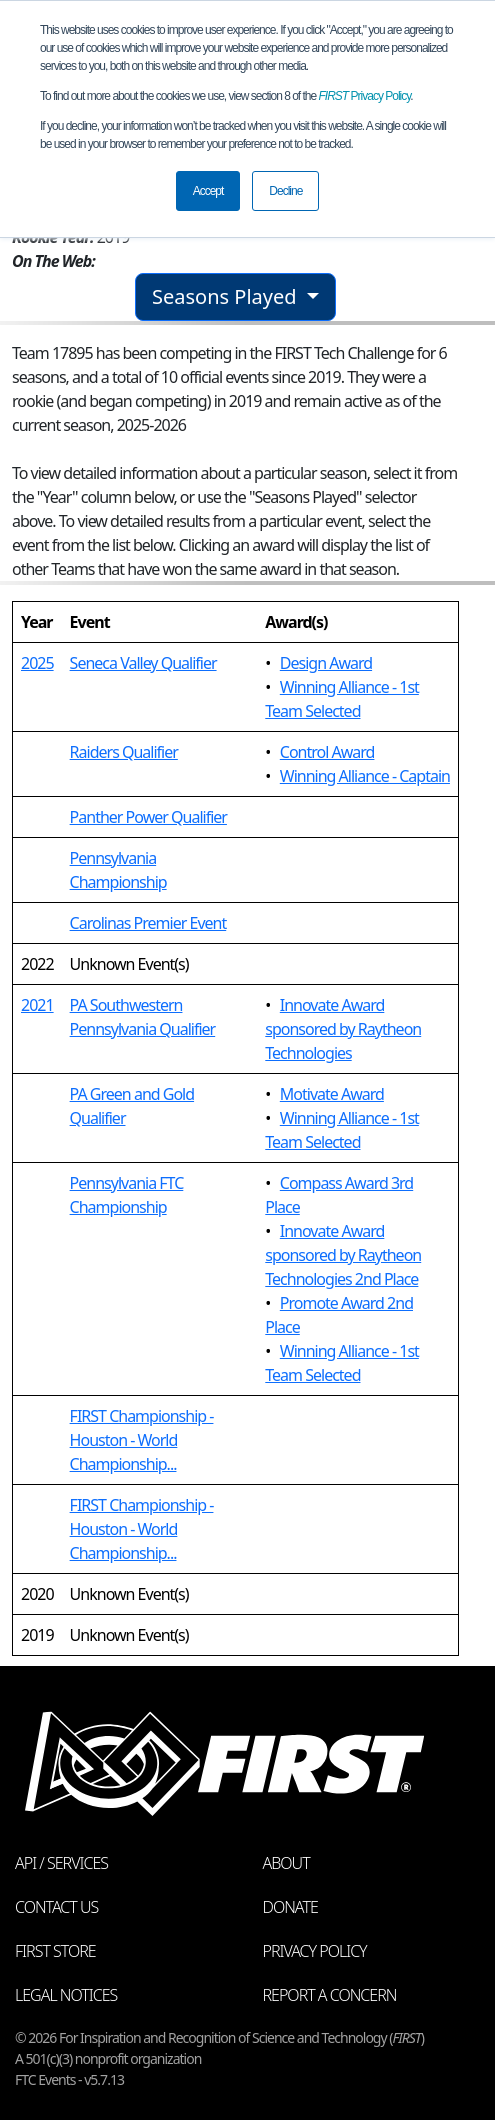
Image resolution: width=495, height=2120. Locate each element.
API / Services (61, 1863)
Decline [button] (285, 191)
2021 (37, 1005)
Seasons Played (227, 296)
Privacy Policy (365, 96)
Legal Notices (66, 1995)
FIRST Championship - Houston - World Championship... (142, 1440)
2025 (37, 663)
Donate (290, 1907)
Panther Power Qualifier (148, 817)
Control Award (327, 752)
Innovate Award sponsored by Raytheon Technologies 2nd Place (343, 1255)
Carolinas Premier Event (148, 923)
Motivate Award (332, 1094)
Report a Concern (330, 1995)
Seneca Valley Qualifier (143, 663)
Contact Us (56, 1907)
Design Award (326, 663)
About (286, 1863)
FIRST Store (55, 1951)
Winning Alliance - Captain (365, 776)
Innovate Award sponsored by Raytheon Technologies (343, 1029)
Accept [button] (208, 191)
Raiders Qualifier (124, 752)
